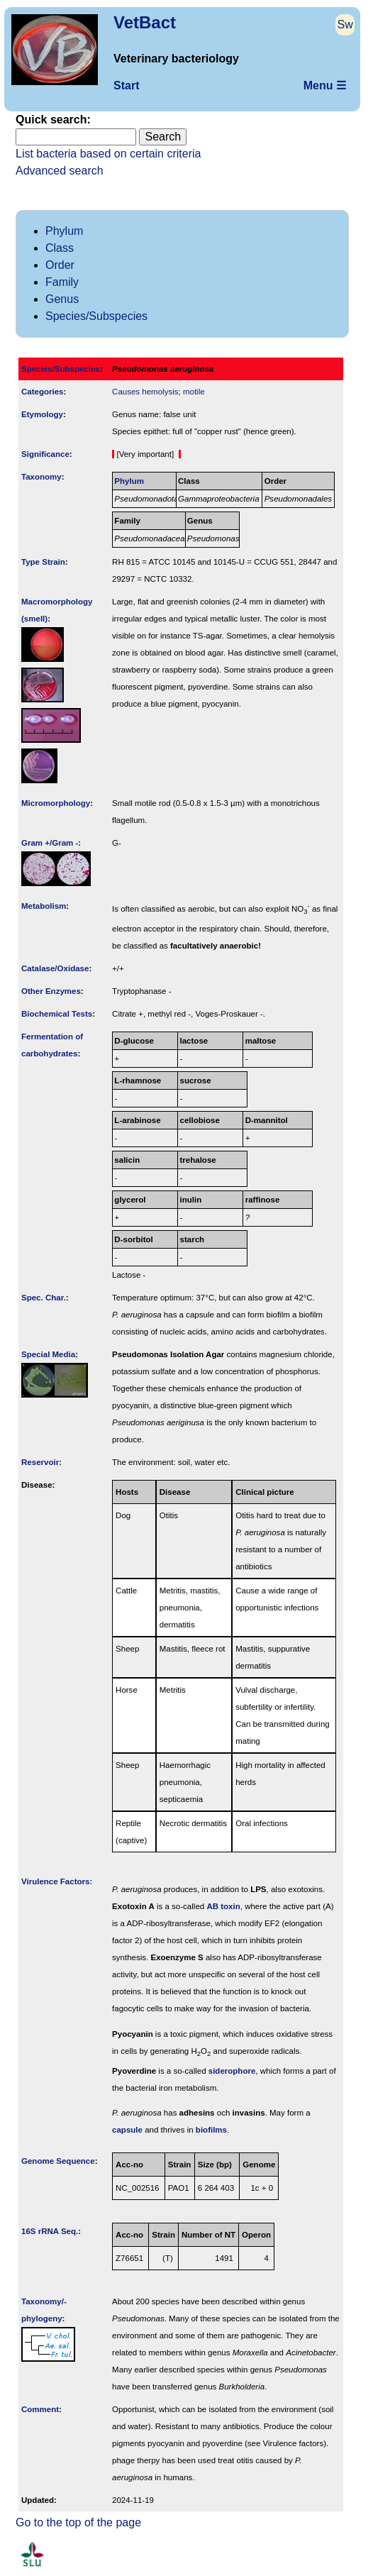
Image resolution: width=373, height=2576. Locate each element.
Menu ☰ (325, 85)
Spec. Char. (43, 1297)
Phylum (64, 231)
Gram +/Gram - (49, 843)
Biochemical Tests (56, 1014)
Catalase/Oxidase (55, 968)
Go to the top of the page (78, 2522)
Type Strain (43, 562)
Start (126, 85)
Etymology (42, 414)
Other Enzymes (51, 991)
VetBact (144, 22)
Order (59, 265)
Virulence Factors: (56, 1881)
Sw (345, 24)
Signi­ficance (45, 454)
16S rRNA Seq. (49, 2231)
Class (59, 248)
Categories (42, 391)
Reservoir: (41, 1462)
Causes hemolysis (145, 391)
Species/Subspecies (96, 316)
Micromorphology (55, 803)
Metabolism (43, 906)
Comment (40, 2409)
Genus (62, 299)
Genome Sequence (58, 2161)
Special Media (48, 1354)
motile (194, 391)
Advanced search (60, 171)
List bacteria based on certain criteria (108, 154)
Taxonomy (41, 476)
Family (62, 282)
